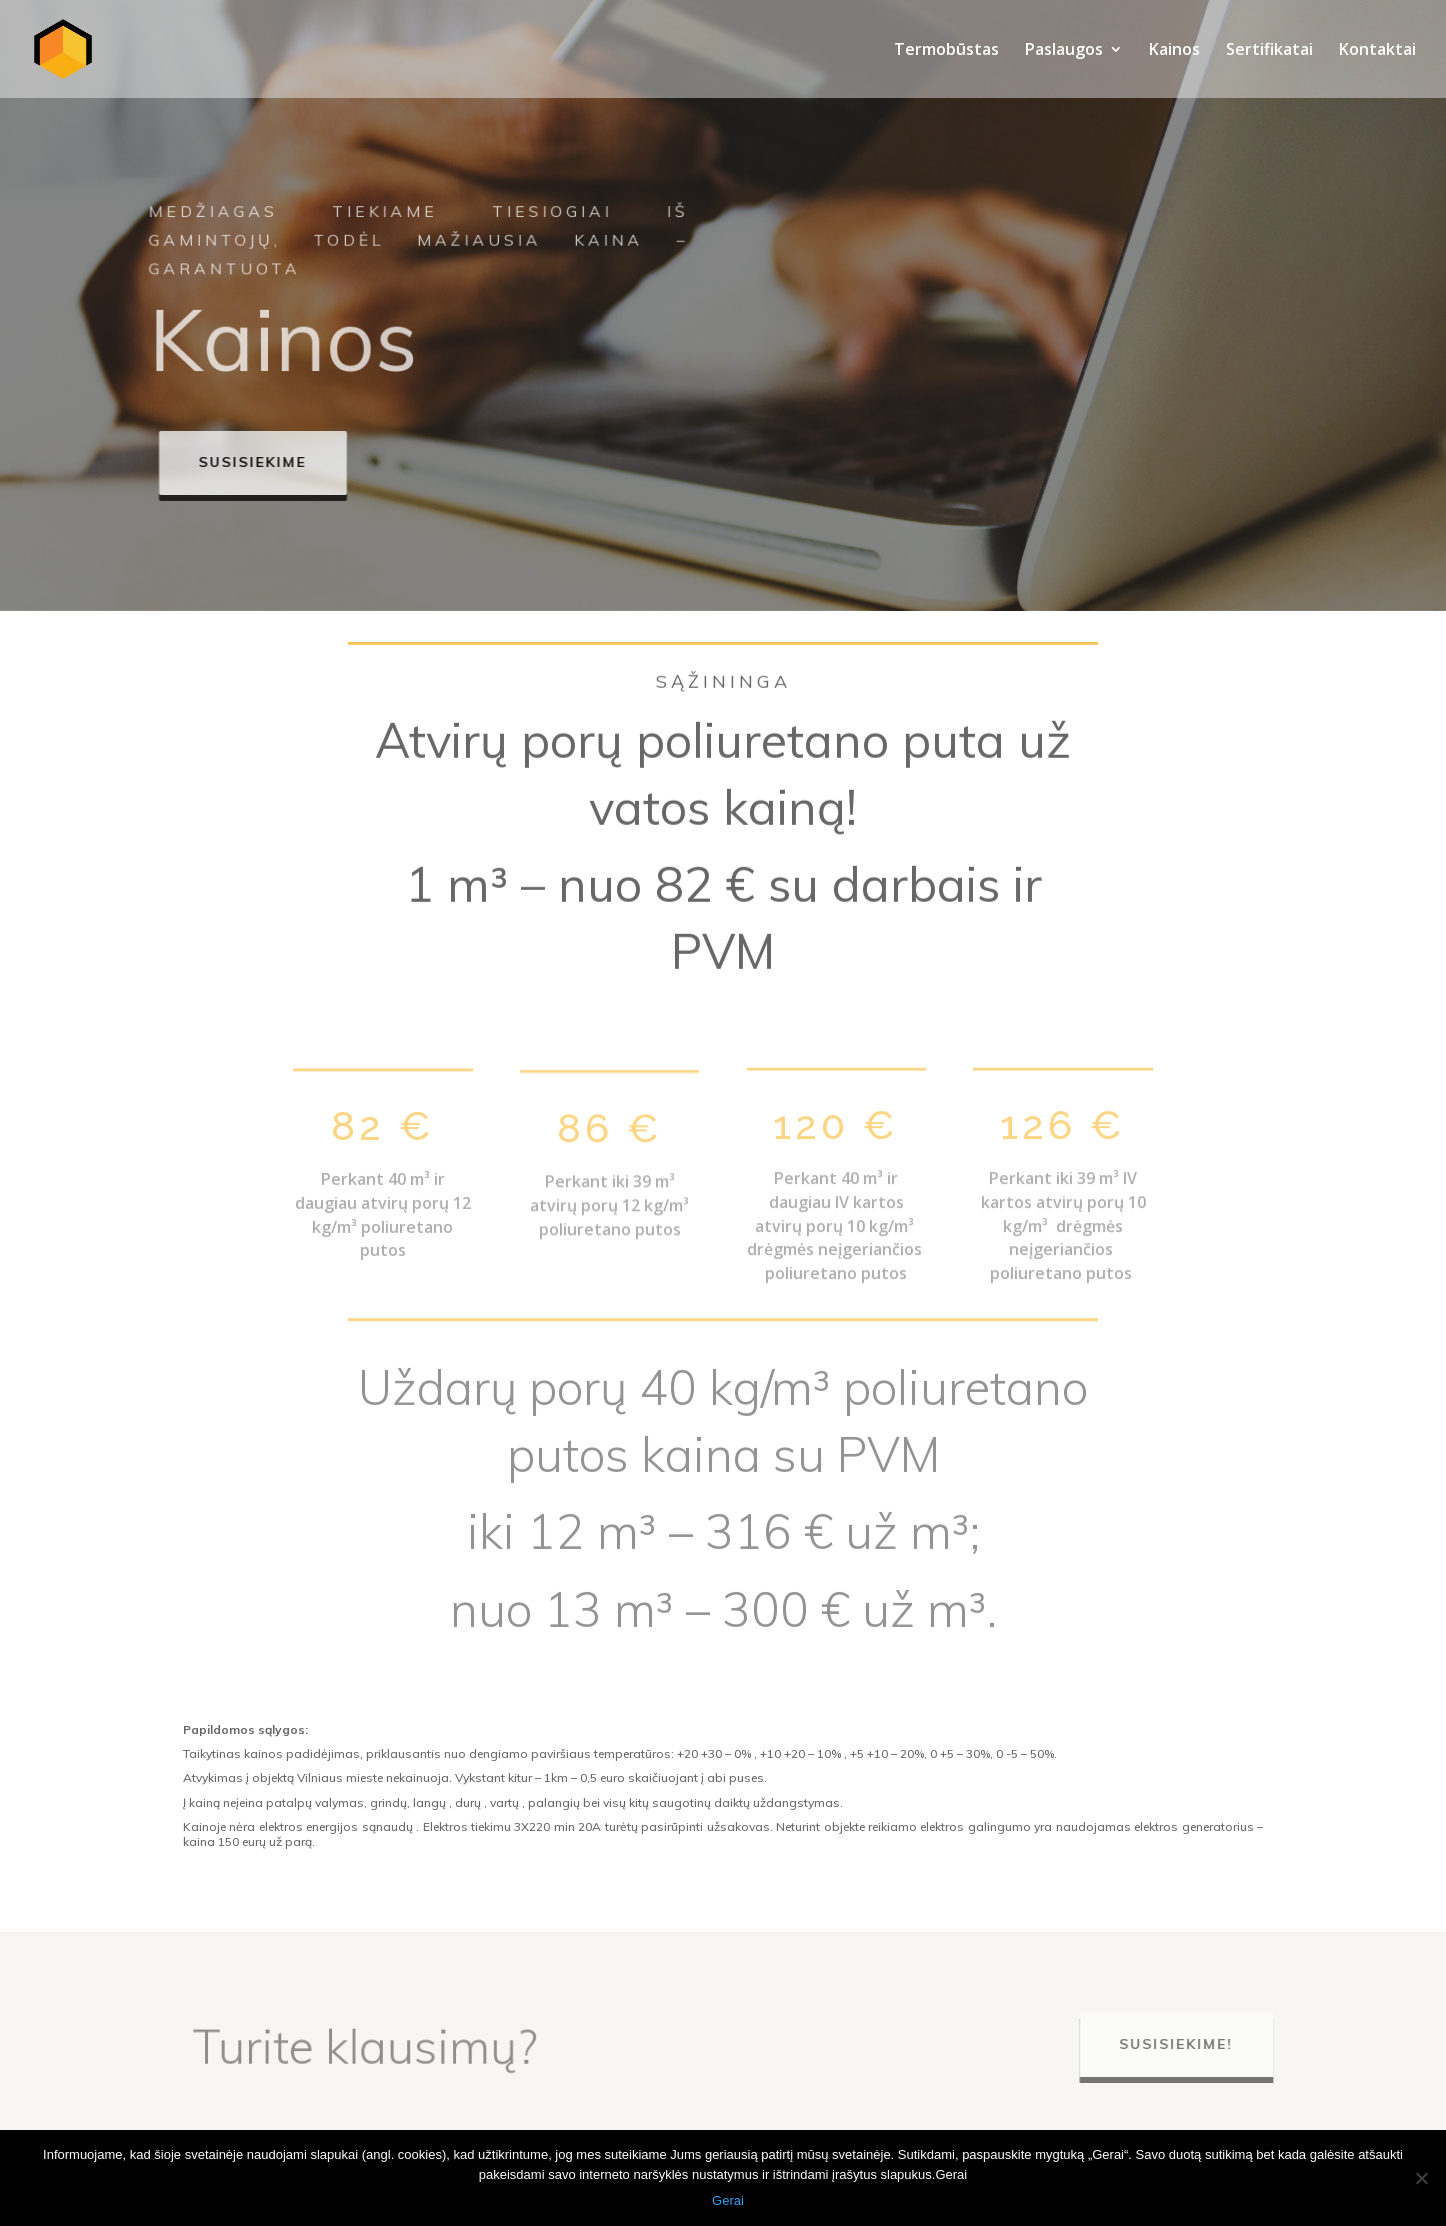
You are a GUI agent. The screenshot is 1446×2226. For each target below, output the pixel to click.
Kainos (1174, 51)
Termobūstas (946, 51)
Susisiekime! (1186, 2044)
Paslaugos (1064, 51)
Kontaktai (1377, 51)
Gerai (728, 2200)
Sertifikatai (1269, 51)
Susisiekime (279, 462)
